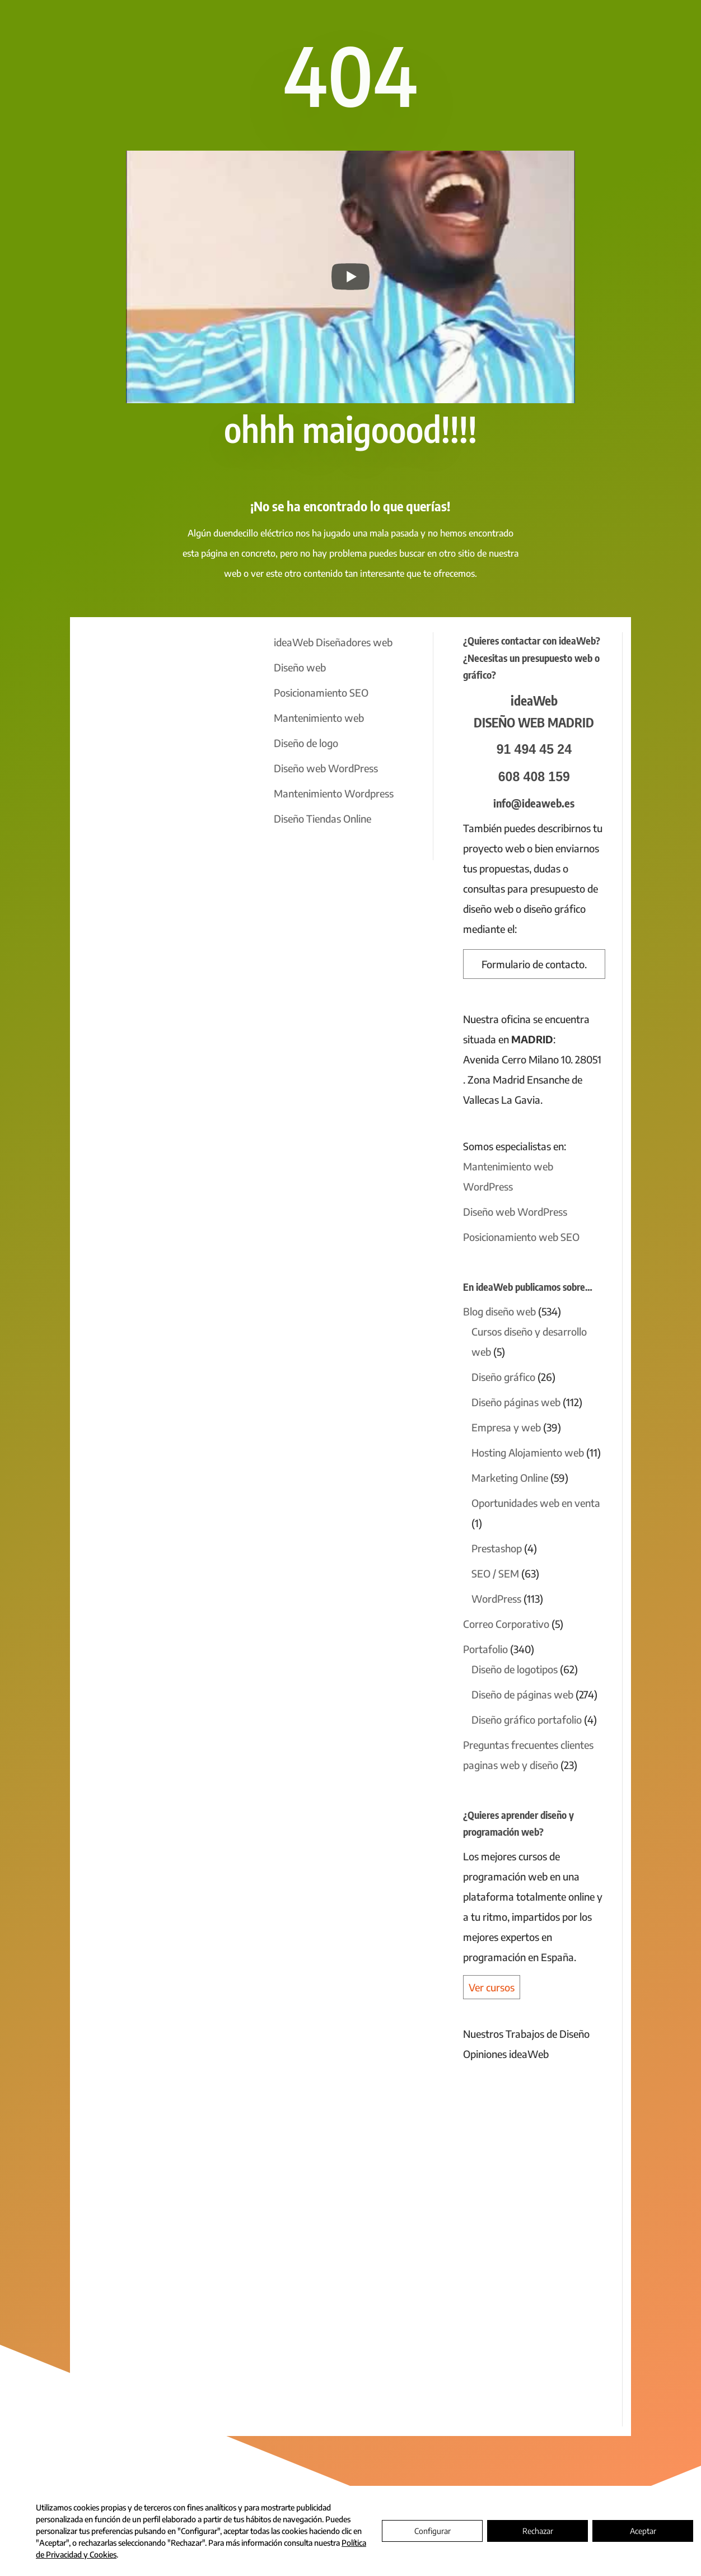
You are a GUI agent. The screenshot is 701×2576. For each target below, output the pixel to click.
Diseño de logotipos (514, 1669)
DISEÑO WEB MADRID (534, 722)
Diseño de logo (306, 742)
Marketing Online (509, 1477)
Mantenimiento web (319, 717)
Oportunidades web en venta (535, 1502)
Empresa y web (506, 1427)
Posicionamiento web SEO (521, 1236)
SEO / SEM (495, 1573)
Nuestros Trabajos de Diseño (526, 2033)
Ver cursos (492, 1987)
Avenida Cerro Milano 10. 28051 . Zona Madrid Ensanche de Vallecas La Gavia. (532, 1079)
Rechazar (537, 2531)
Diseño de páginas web (522, 1694)
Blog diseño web (499, 1311)
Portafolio (485, 1648)
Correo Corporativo (506, 1623)
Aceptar (643, 2531)
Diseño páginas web (515, 1402)
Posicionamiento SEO (321, 692)
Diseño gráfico (503, 1376)
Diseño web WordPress (326, 768)
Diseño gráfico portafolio (526, 1719)
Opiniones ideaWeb (506, 2053)
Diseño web (300, 667)
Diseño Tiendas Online (322, 818)
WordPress (496, 1598)
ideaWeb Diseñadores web (333, 642)
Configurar (432, 2531)
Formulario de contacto (533, 964)
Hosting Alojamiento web (527, 1452)
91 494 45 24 (534, 749)
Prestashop (496, 1548)
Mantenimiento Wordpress (334, 793)
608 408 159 (534, 776)
